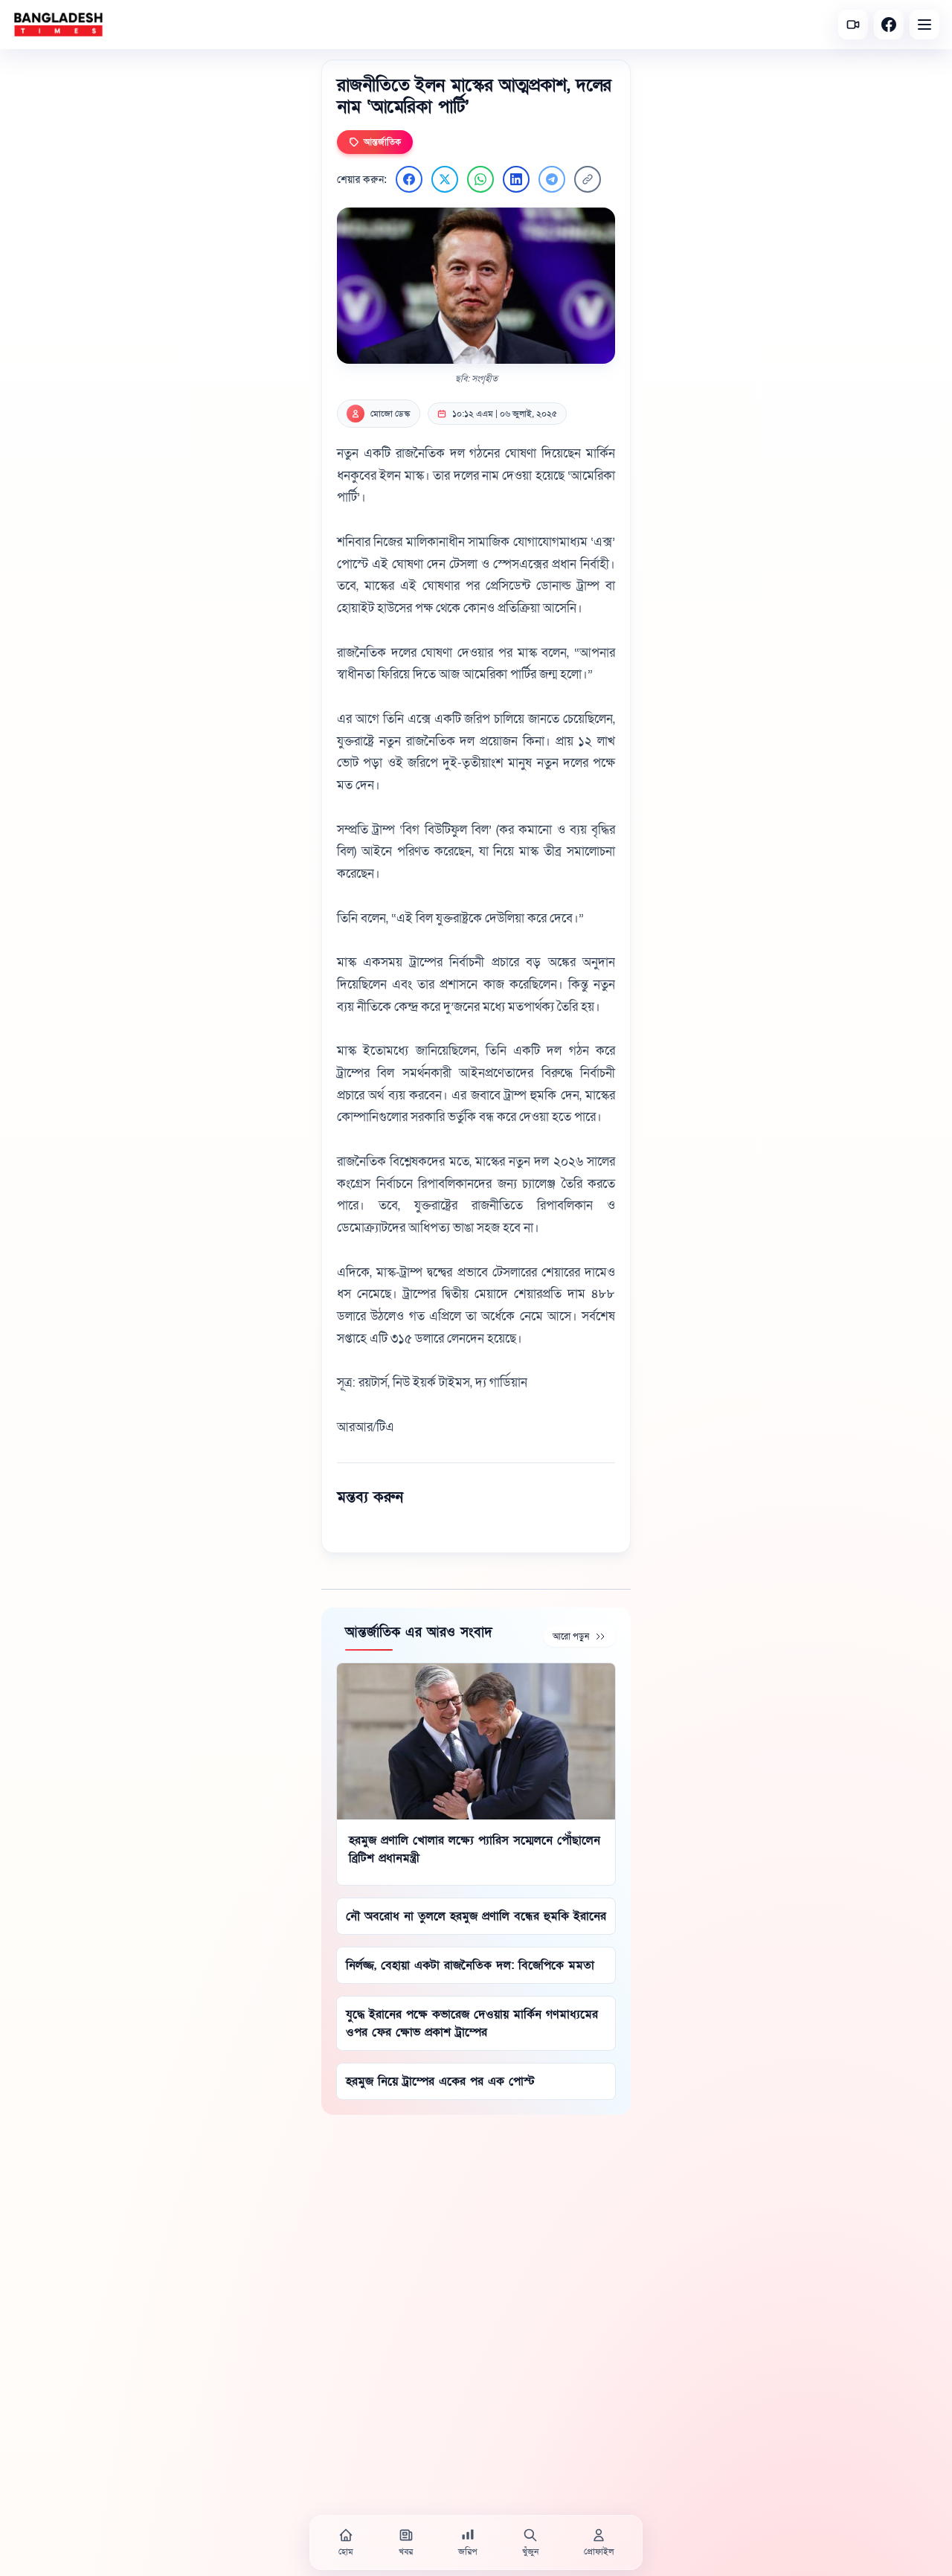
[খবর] (406, 2542)
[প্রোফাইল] (598, 2542)
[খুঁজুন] (530, 2542)
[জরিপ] (467, 2542)
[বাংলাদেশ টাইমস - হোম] (58, 24)
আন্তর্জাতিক (375, 142)
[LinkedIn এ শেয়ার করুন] (516, 179)
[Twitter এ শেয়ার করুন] (444, 179)
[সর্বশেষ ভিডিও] (853, 24)
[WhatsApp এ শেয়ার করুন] (480, 179)
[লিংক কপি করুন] (587, 179)
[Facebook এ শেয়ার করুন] (409, 179)
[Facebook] (889, 24)
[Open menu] (924, 24)
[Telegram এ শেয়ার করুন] (551, 179)
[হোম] (346, 2542)
